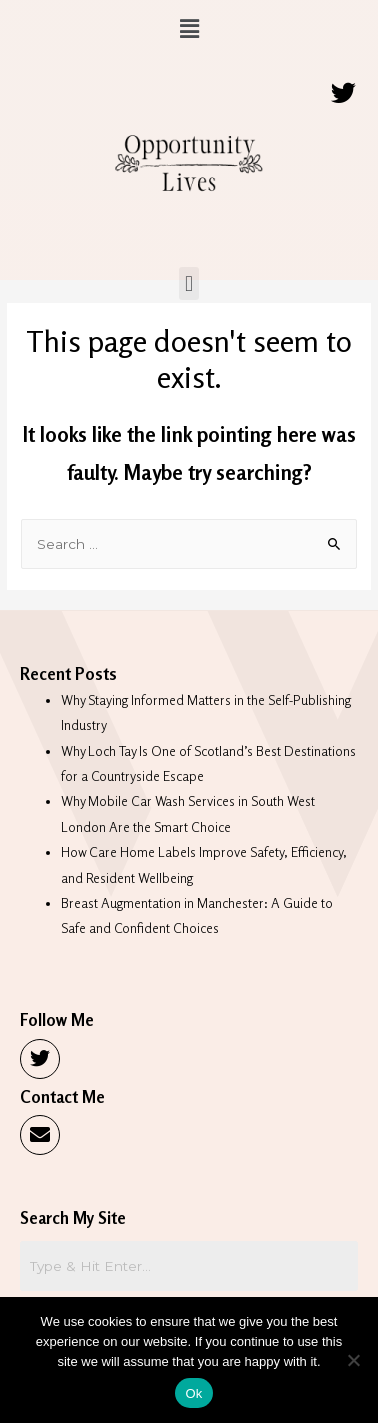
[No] (353, 1360)
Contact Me (62, 1097)
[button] (189, 28)
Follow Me (57, 1020)
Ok (193, 1393)
